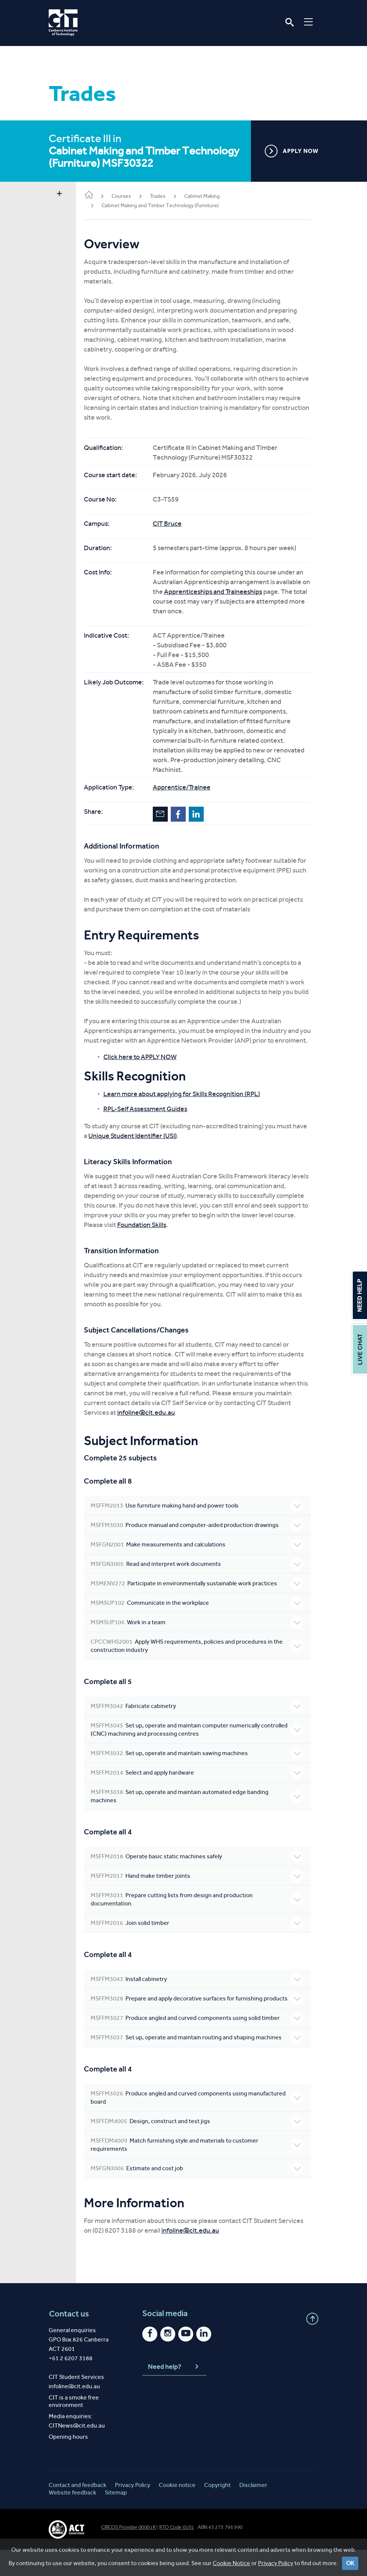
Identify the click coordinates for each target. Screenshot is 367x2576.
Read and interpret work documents (200, 1573)
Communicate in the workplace (200, 1612)
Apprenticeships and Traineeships (229, 592)
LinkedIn (203, 814)
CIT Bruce (174, 523)
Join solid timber (200, 1932)
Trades (165, 196)
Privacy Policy (132, 2511)
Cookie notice (177, 2511)
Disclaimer (253, 2511)
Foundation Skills (204, 1234)
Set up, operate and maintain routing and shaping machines (200, 2059)
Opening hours (68, 2462)
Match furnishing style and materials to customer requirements (200, 2170)
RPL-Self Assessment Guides (152, 1118)
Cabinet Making (209, 196)
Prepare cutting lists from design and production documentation (200, 1909)
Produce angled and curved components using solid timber (200, 2036)
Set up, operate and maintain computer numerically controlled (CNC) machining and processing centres (200, 1739)
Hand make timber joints (200, 1885)
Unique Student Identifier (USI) (155, 1145)
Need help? (174, 2393)
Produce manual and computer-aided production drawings (200, 1534)
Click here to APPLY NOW (147, 1066)
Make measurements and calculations (200, 1554)
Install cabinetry (200, 1988)
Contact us (69, 2340)
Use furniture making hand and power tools (200, 1515)
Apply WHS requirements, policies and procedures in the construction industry (200, 1655)
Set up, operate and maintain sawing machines (200, 1763)
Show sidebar (59, 194)
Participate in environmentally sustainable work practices (200, 1593)
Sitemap (116, 2518)
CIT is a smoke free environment (74, 2427)
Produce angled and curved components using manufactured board (200, 2123)
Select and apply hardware (200, 1782)
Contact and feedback (77, 2511)
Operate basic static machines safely (200, 1866)
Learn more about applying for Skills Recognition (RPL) (188, 1104)
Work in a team (200, 1632)
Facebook (185, 814)
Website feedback (72, 2518)
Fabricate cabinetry (200, 1715)
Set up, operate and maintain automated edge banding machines (200, 1805)
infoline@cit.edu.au (153, 1422)
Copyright (217, 2511)
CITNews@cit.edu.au (77, 2451)
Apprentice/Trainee (189, 787)
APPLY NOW (291, 151)
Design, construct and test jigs (200, 2147)
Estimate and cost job (200, 2194)
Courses (128, 196)
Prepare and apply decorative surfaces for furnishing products (200, 2012)
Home (96, 195)
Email (167, 814)
